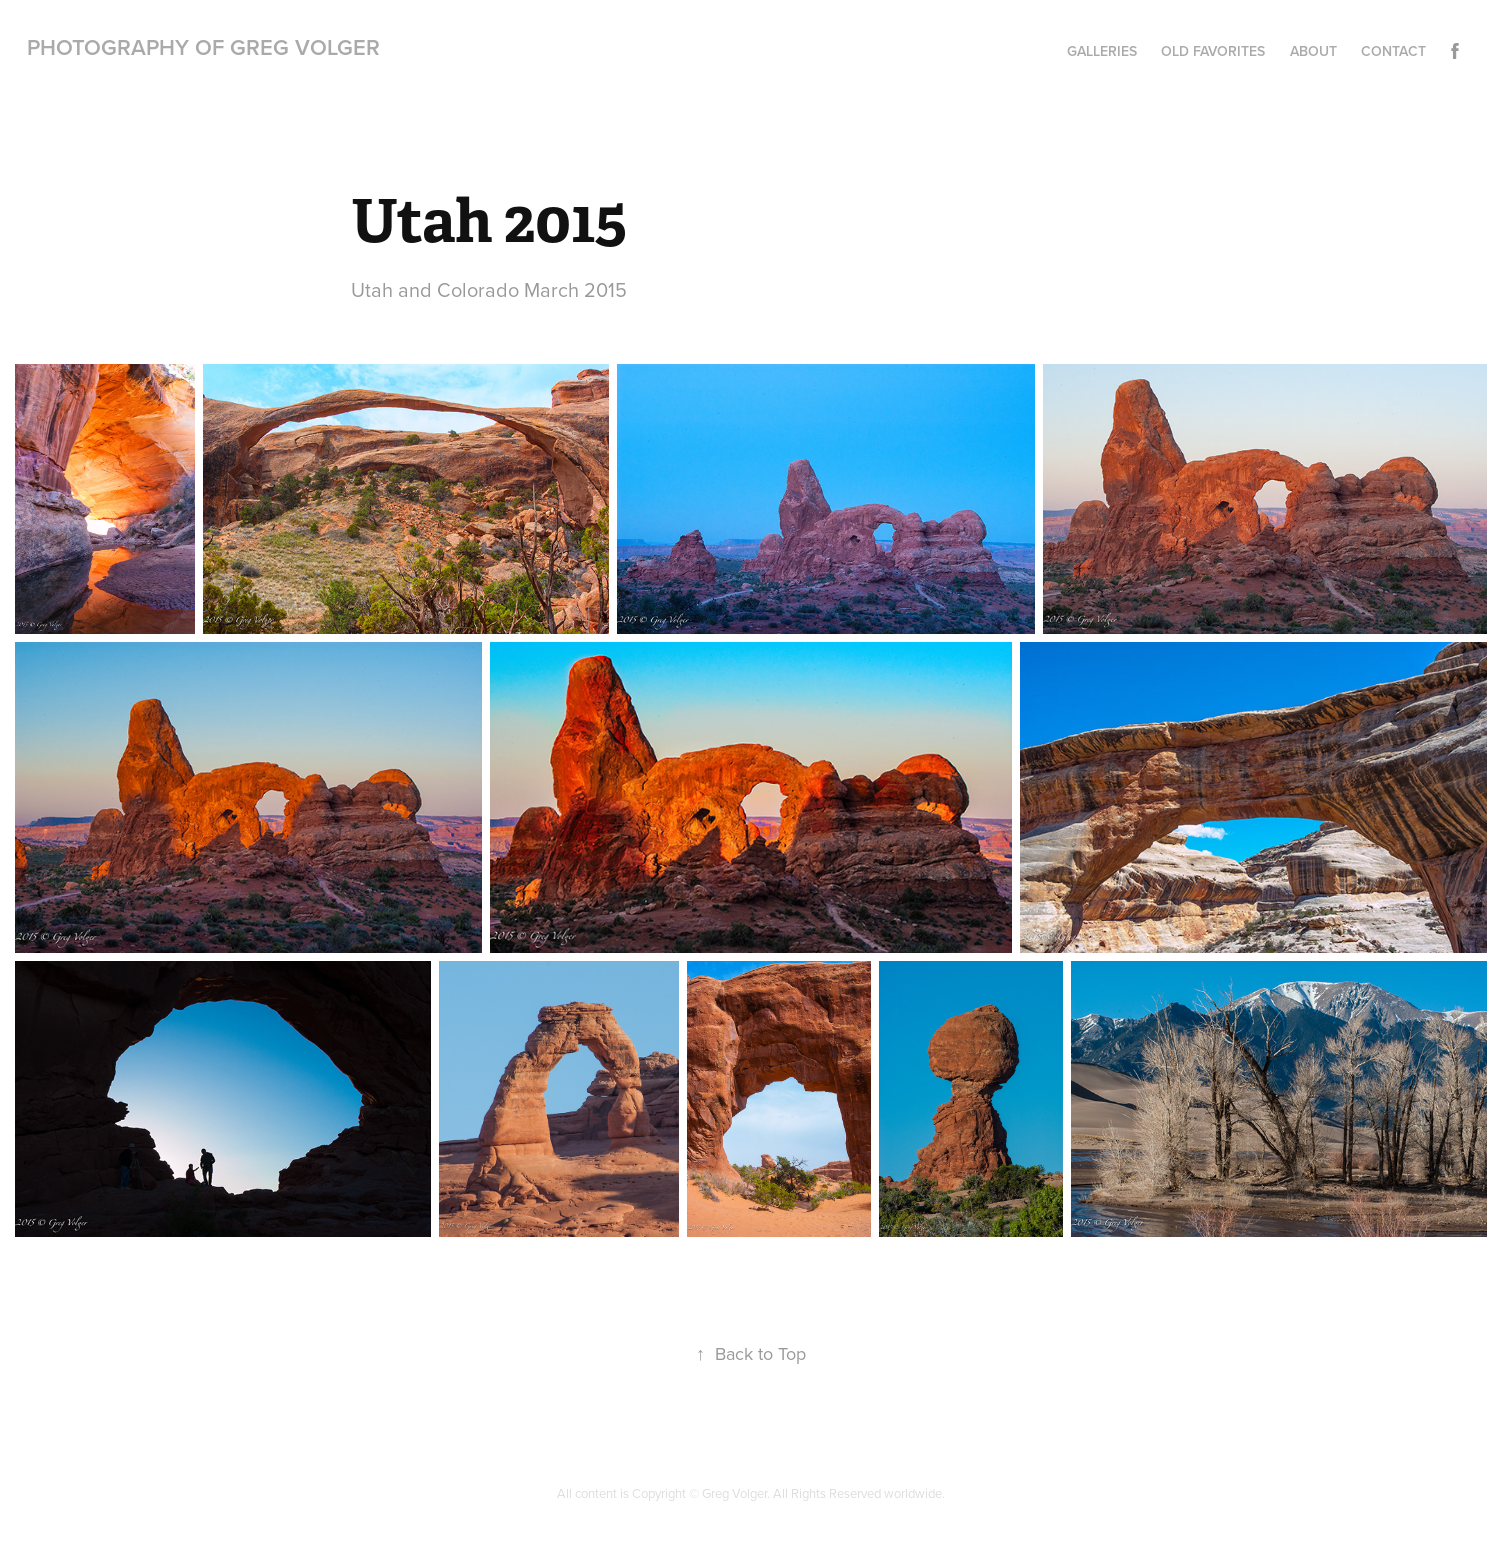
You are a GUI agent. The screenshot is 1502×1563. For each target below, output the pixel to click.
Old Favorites (1213, 51)
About (1313, 51)
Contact (1393, 51)
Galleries (1102, 51)
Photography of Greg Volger (203, 47)
